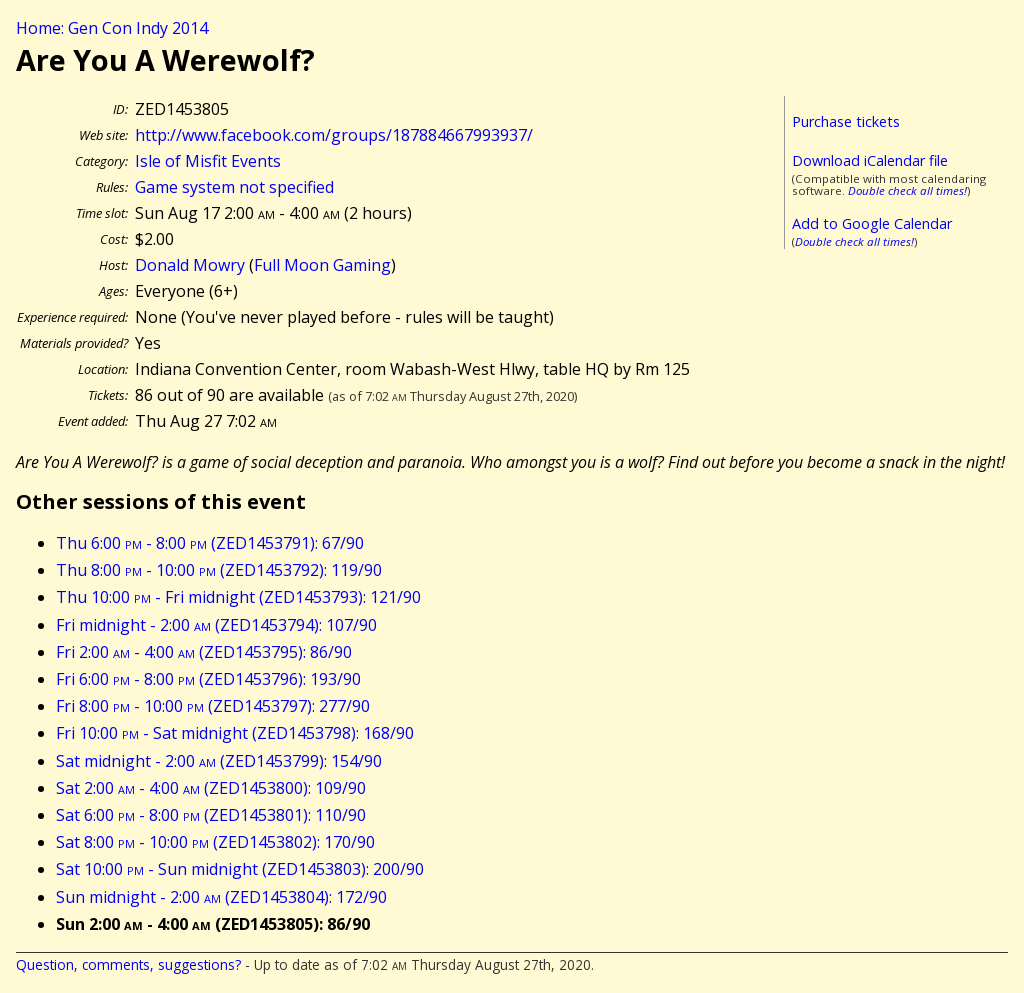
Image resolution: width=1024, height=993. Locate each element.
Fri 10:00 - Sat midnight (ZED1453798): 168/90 (235, 733)
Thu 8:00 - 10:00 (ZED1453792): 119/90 (219, 570)
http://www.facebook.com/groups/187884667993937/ (334, 135)
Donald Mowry (190, 265)
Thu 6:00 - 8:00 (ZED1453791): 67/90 (210, 543)
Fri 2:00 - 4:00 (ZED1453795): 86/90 (204, 652)
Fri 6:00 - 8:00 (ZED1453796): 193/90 (208, 679)
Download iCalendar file (870, 160)
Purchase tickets (846, 121)
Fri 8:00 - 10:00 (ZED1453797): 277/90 (213, 706)
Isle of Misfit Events (208, 161)
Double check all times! (907, 190)
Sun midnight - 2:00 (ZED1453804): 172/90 (221, 897)
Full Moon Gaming (322, 265)
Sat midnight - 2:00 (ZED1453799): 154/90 (219, 761)
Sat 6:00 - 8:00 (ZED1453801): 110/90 (211, 815)
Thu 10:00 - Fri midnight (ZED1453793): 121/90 (238, 597)
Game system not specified (234, 187)
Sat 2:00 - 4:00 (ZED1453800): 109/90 (211, 788)
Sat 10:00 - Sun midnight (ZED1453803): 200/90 (240, 869)
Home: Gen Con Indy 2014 (112, 28)
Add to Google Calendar (872, 223)
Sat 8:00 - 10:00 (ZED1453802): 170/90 (215, 842)
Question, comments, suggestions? (128, 964)
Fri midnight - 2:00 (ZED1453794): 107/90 (216, 625)
